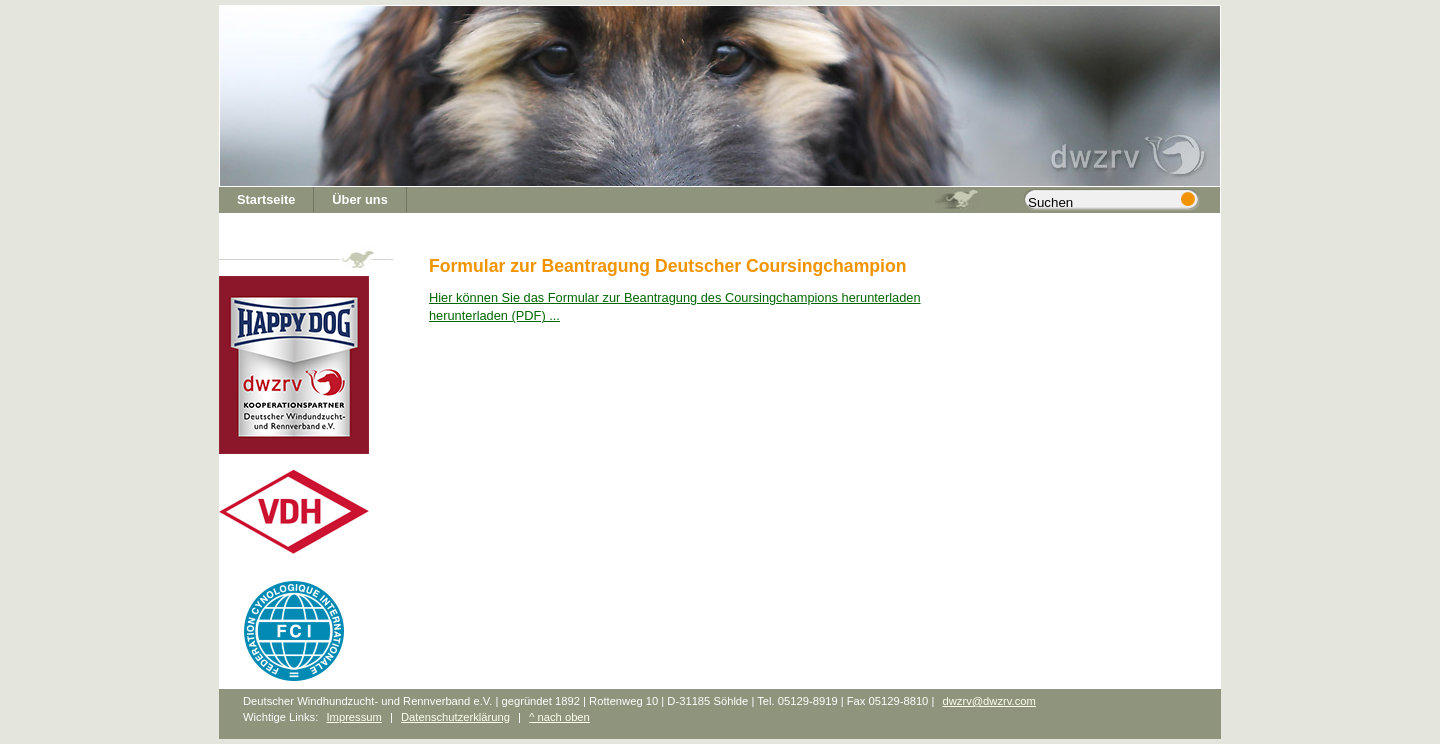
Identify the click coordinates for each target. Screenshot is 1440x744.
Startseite (266, 199)
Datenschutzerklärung (455, 717)
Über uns (359, 199)
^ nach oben (559, 717)
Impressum (353, 717)
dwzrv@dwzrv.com (988, 701)
